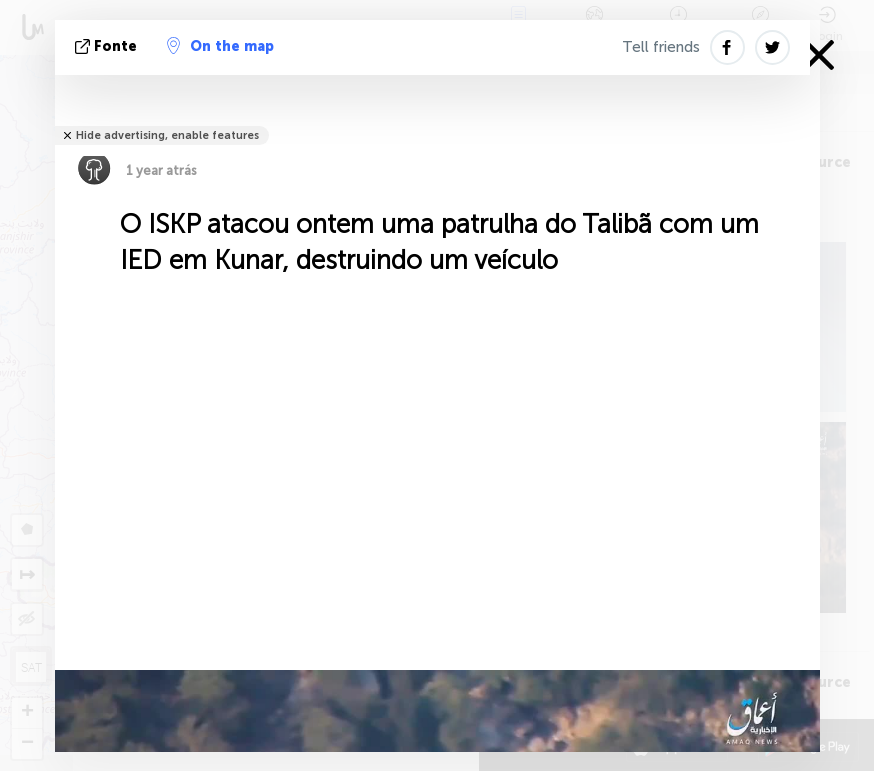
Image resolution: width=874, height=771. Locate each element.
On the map (220, 46)
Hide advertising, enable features (167, 135)
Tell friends (661, 47)
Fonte (108, 46)
